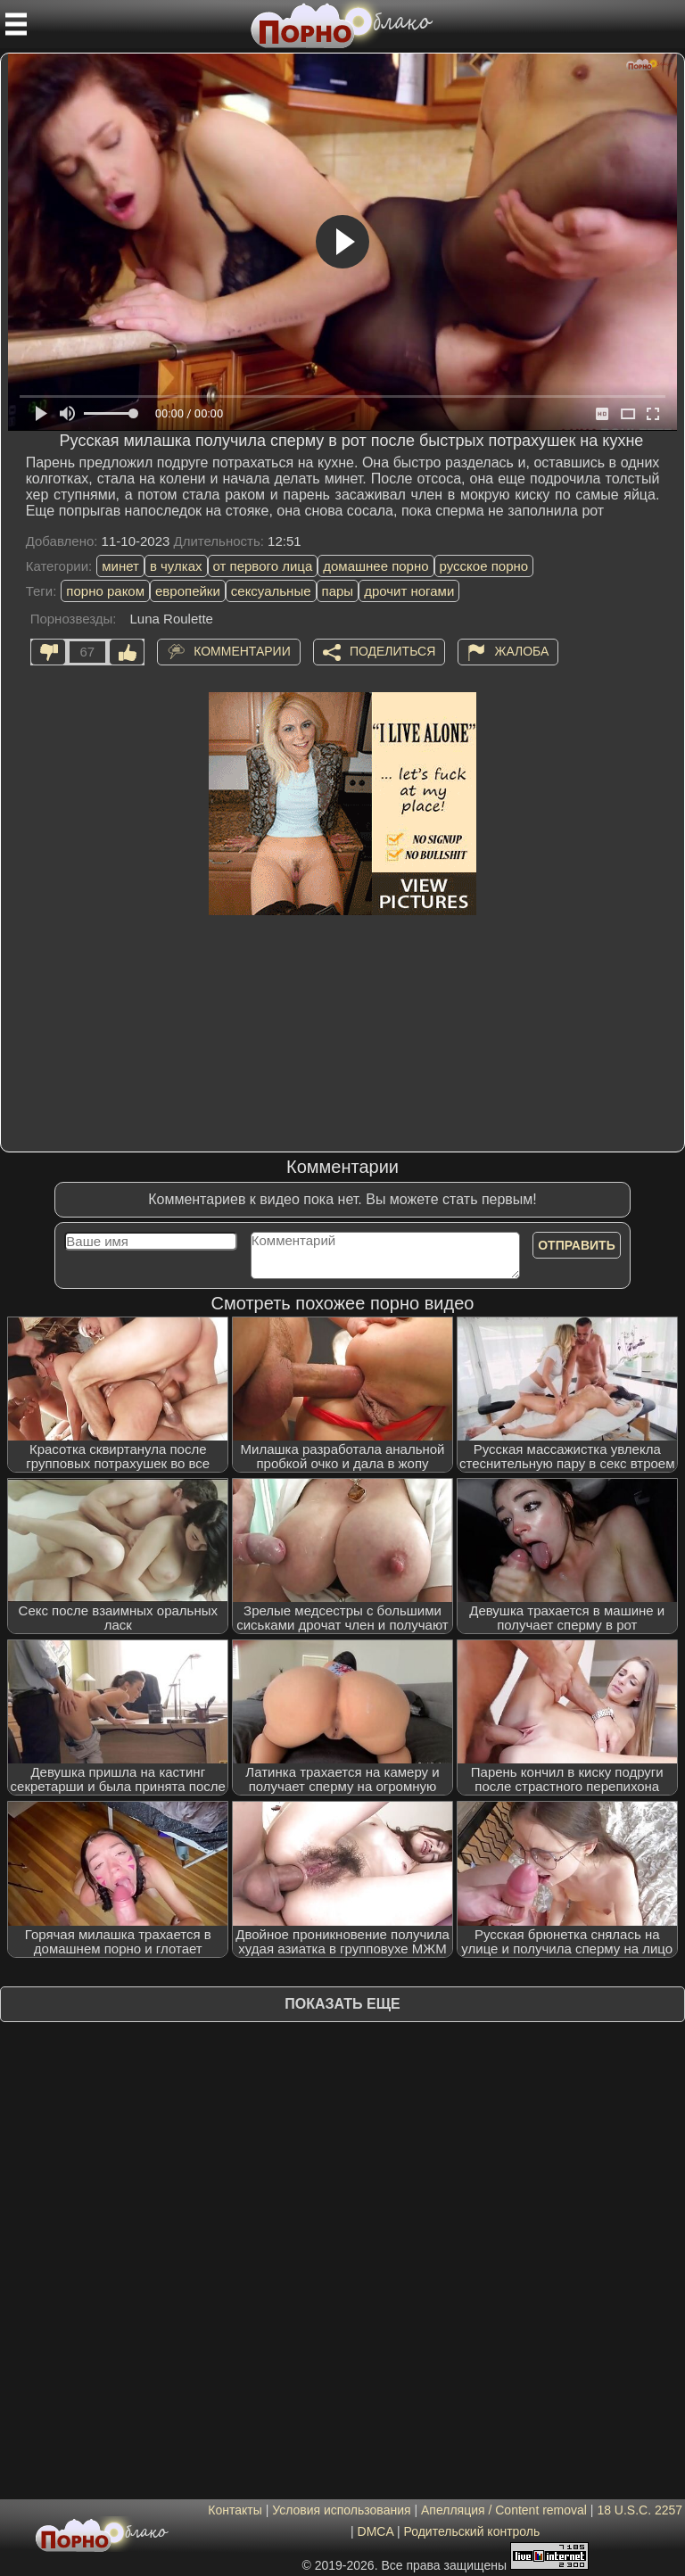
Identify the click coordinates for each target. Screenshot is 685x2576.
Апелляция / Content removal (504, 2510)
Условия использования (341, 2510)
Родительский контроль (471, 2531)
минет (120, 566)
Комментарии (242, 650)
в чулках (176, 566)
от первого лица (263, 566)
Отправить (576, 1245)
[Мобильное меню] (16, 24)
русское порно (484, 566)
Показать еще (342, 2003)
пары (338, 591)
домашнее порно (375, 566)
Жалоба (521, 650)
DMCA (375, 2531)
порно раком (105, 591)
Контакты (234, 2510)
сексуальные (271, 591)
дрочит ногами (409, 591)
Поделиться (392, 650)
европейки (187, 591)
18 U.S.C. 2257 (639, 2510)
